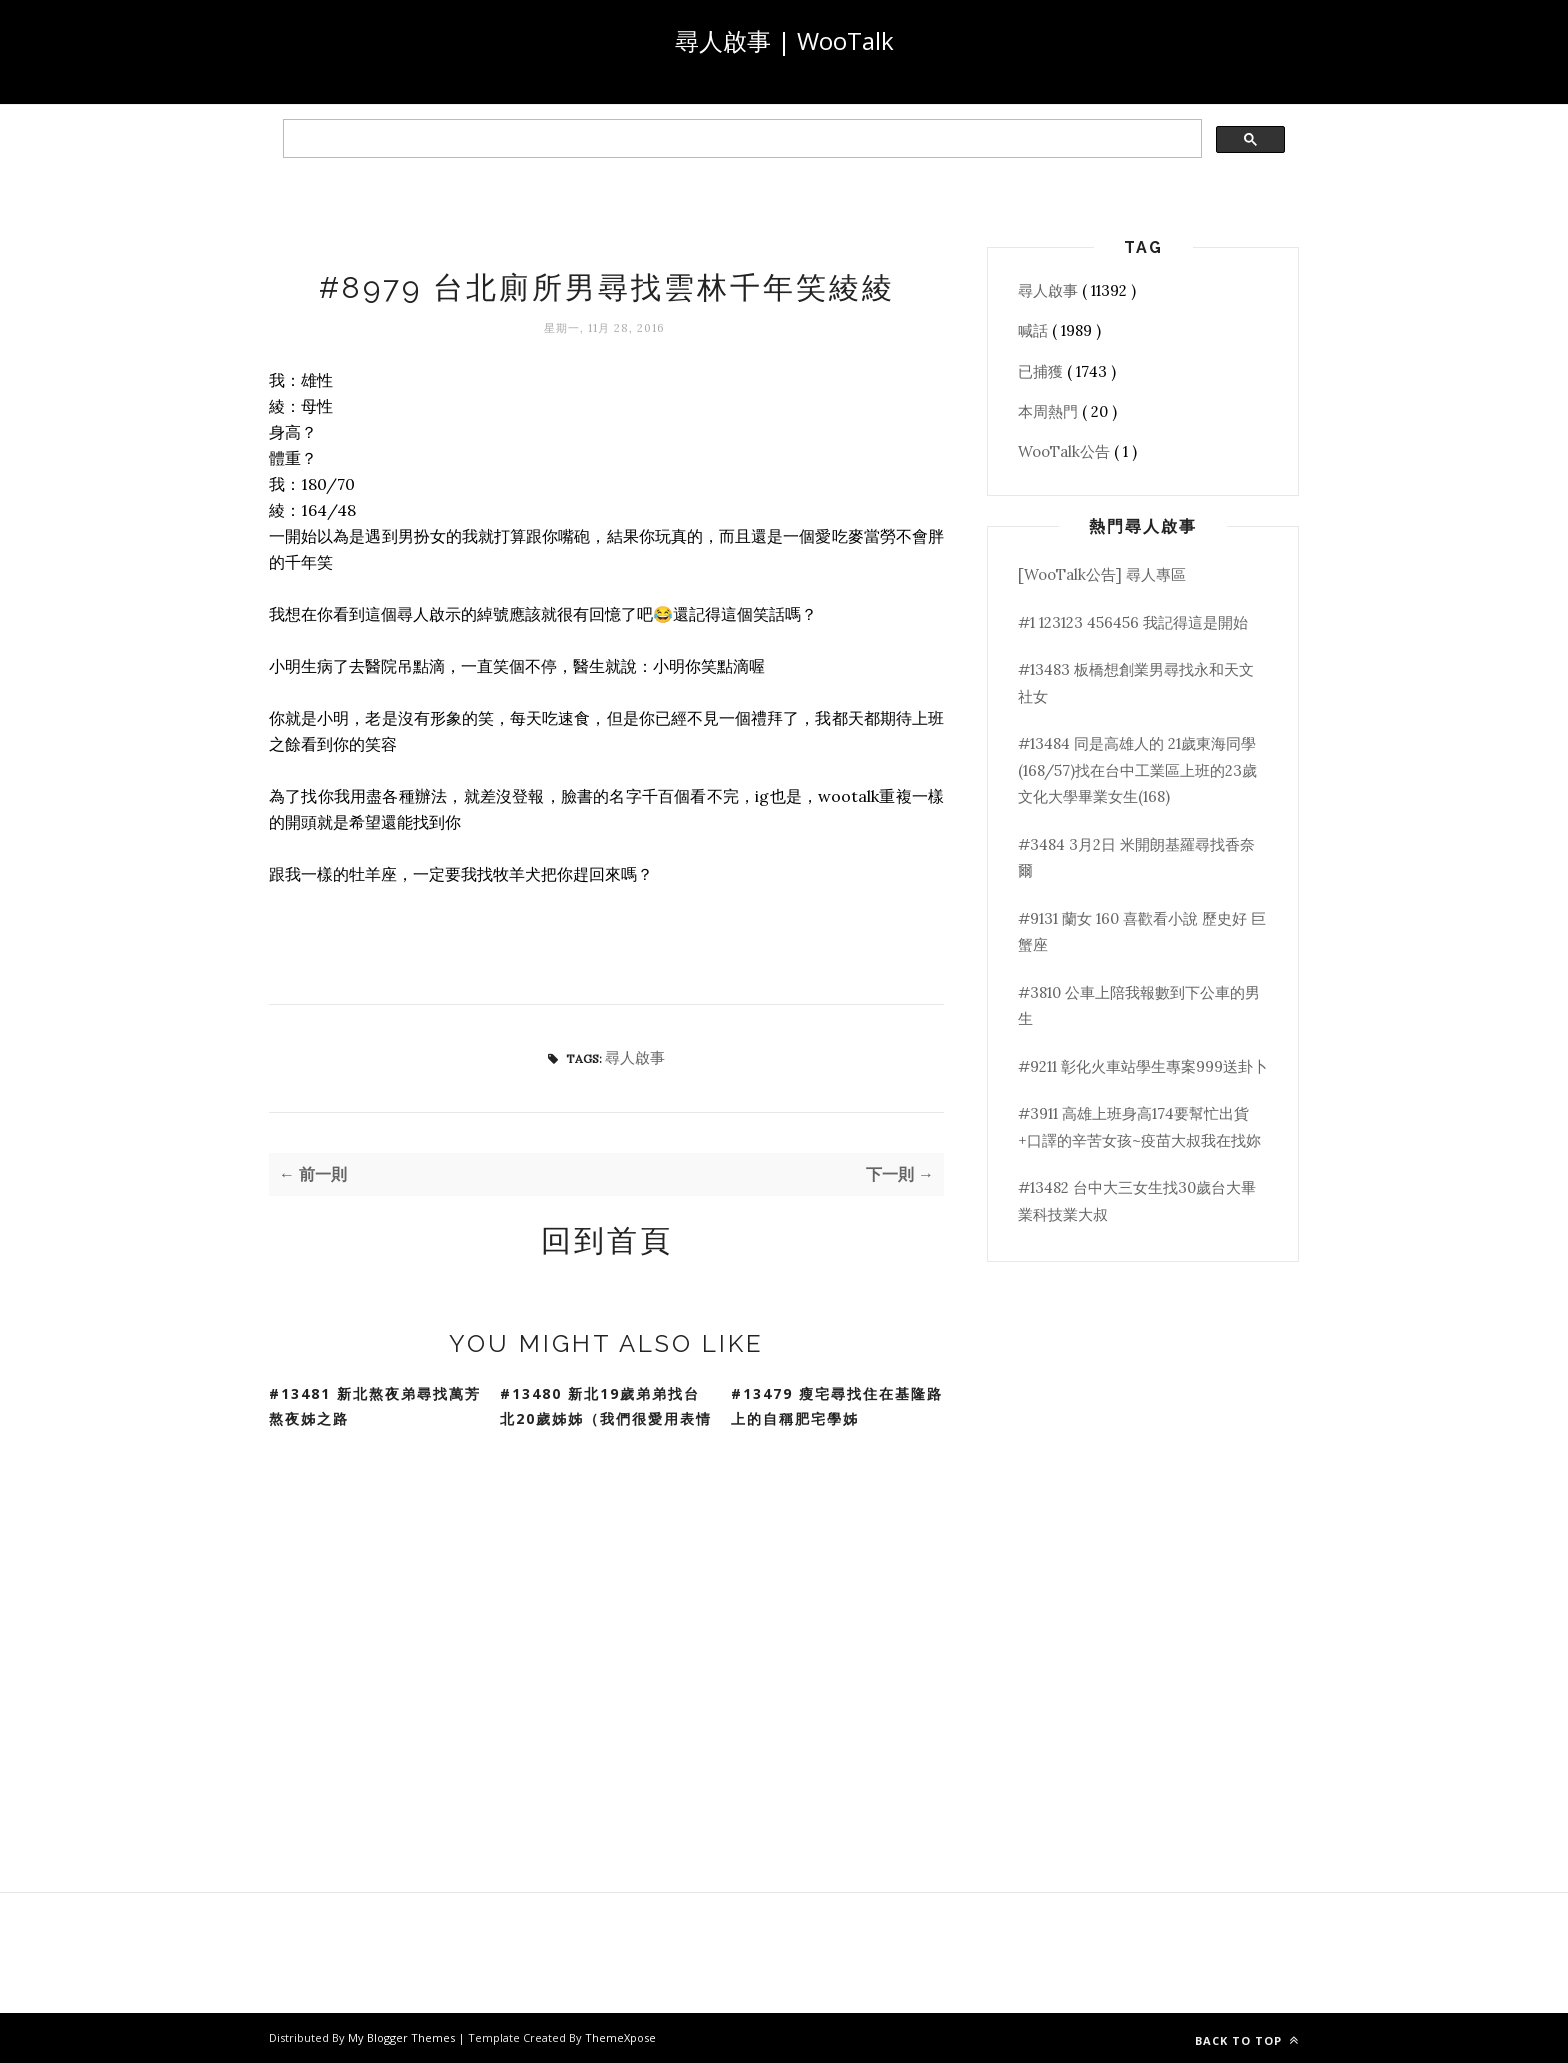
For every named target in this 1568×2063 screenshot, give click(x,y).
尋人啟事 (635, 1057)
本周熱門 (1050, 411)
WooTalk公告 (1066, 451)
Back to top (1247, 2040)
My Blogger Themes (403, 2037)
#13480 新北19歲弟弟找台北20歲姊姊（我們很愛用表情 (606, 1406)
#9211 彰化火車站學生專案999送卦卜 (1143, 1066)
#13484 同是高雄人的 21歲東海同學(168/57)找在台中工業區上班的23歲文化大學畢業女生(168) (1137, 770)
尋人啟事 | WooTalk (784, 40)
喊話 (1035, 330)
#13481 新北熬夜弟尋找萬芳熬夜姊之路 (375, 1406)
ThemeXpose (620, 2037)
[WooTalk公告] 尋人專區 (1102, 574)
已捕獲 (1042, 371)
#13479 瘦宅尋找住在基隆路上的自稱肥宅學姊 (837, 1406)
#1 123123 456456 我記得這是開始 (1133, 622)
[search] (740, 139)
